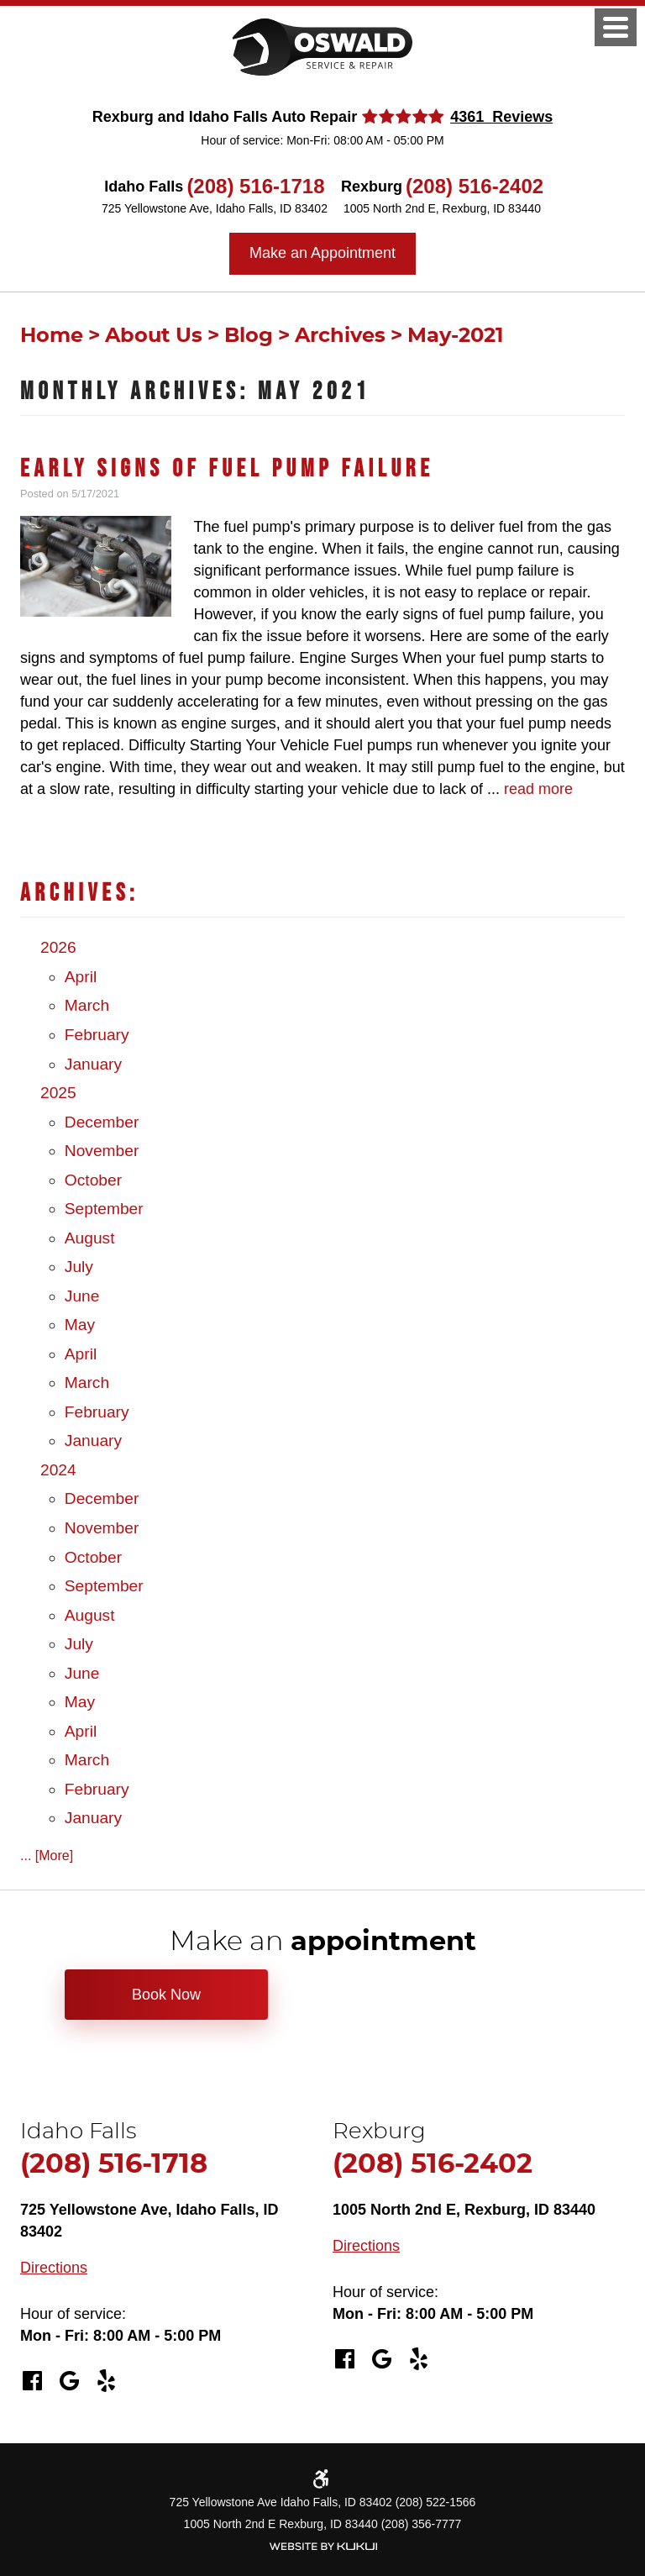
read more (538, 789)
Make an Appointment (322, 252)
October (93, 1180)
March (87, 1005)
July (79, 1266)
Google (69, 2381)
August (90, 1238)
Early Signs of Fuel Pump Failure (226, 469)
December (102, 1122)
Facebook (32, 2381)
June (82, 1296)
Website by (322, 2546)
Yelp (106, 2381)
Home (51, 336)
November (102, 1150)
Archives (340, 336)
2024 (58, 1470)
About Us (153, 336)
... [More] (46, 1855)
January (93, 1064)
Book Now (166, 1994)
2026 (58, 947)
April (81, 977)
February (97, 1035)
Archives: (79, 893)
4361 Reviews (501, 116)
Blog (248, 336)
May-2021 (455, 336)
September (104, 1208)
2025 (58, 1092)
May (80, 1324)
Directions (53, 2267)
